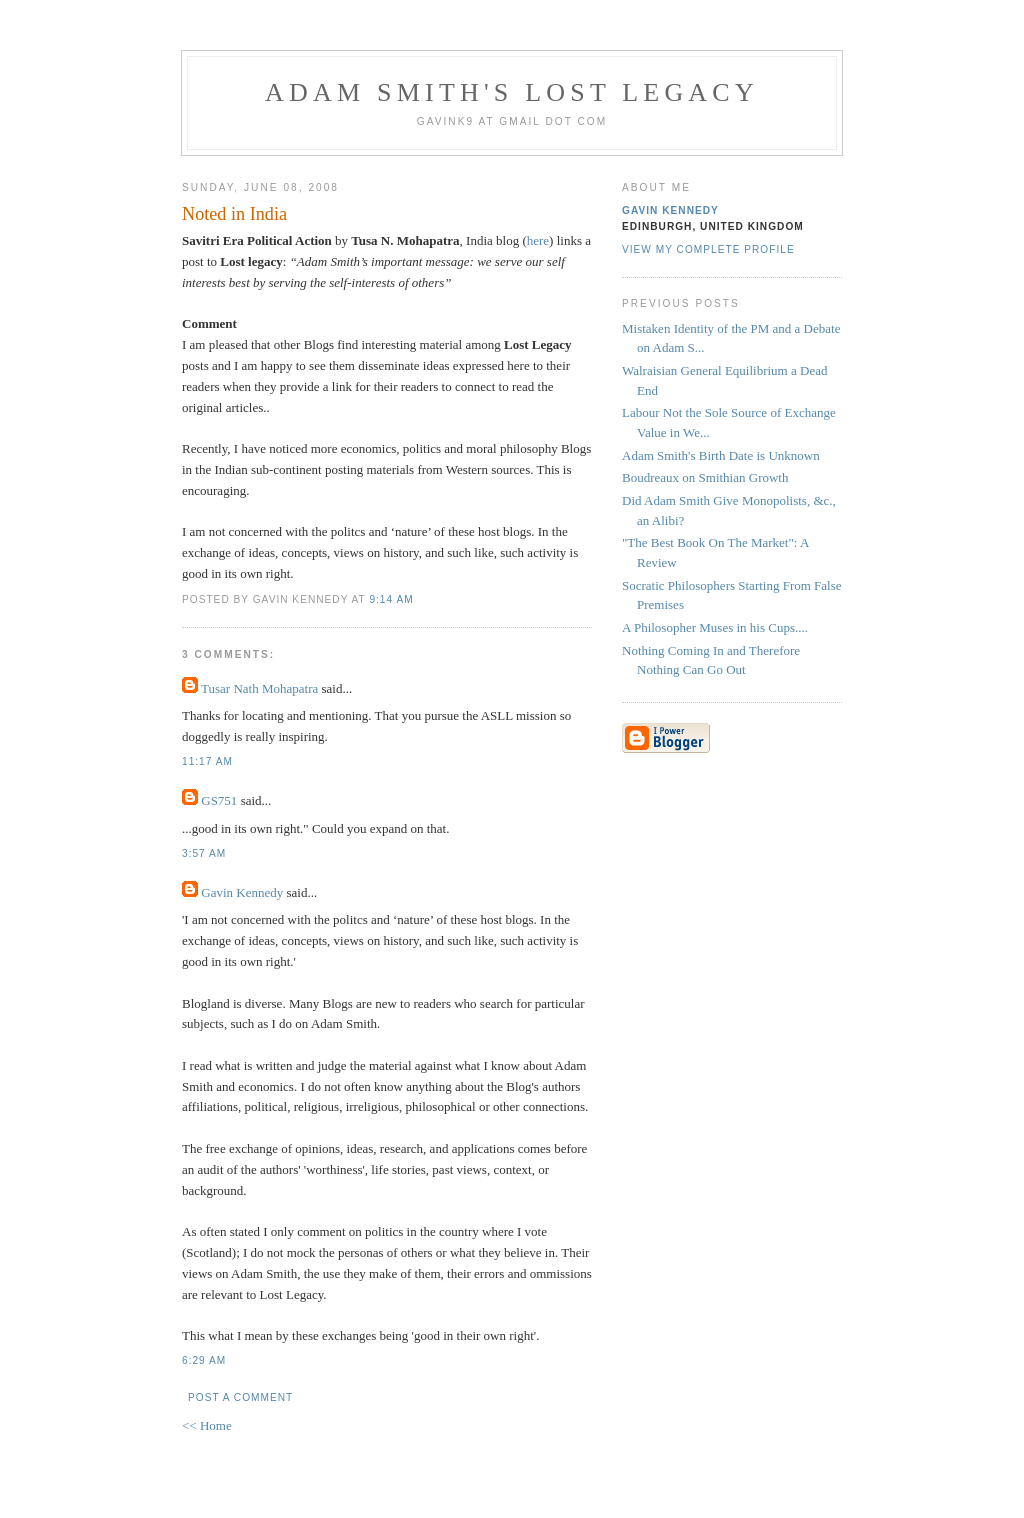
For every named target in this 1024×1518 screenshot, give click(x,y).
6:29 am (204, 1360)
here (538, 240)
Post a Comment (240, 1397)
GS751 (219, 800)
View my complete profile (708, 249)
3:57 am (204, 853)
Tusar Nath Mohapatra (259, 688)
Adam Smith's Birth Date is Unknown (721, 455)
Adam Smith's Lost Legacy (512, 92)
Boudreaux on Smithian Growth (705, 477)
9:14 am (391, 599)
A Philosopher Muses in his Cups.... (715, 627)
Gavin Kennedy (242, 892)
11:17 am (207, 761)
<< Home (207, 1425)
